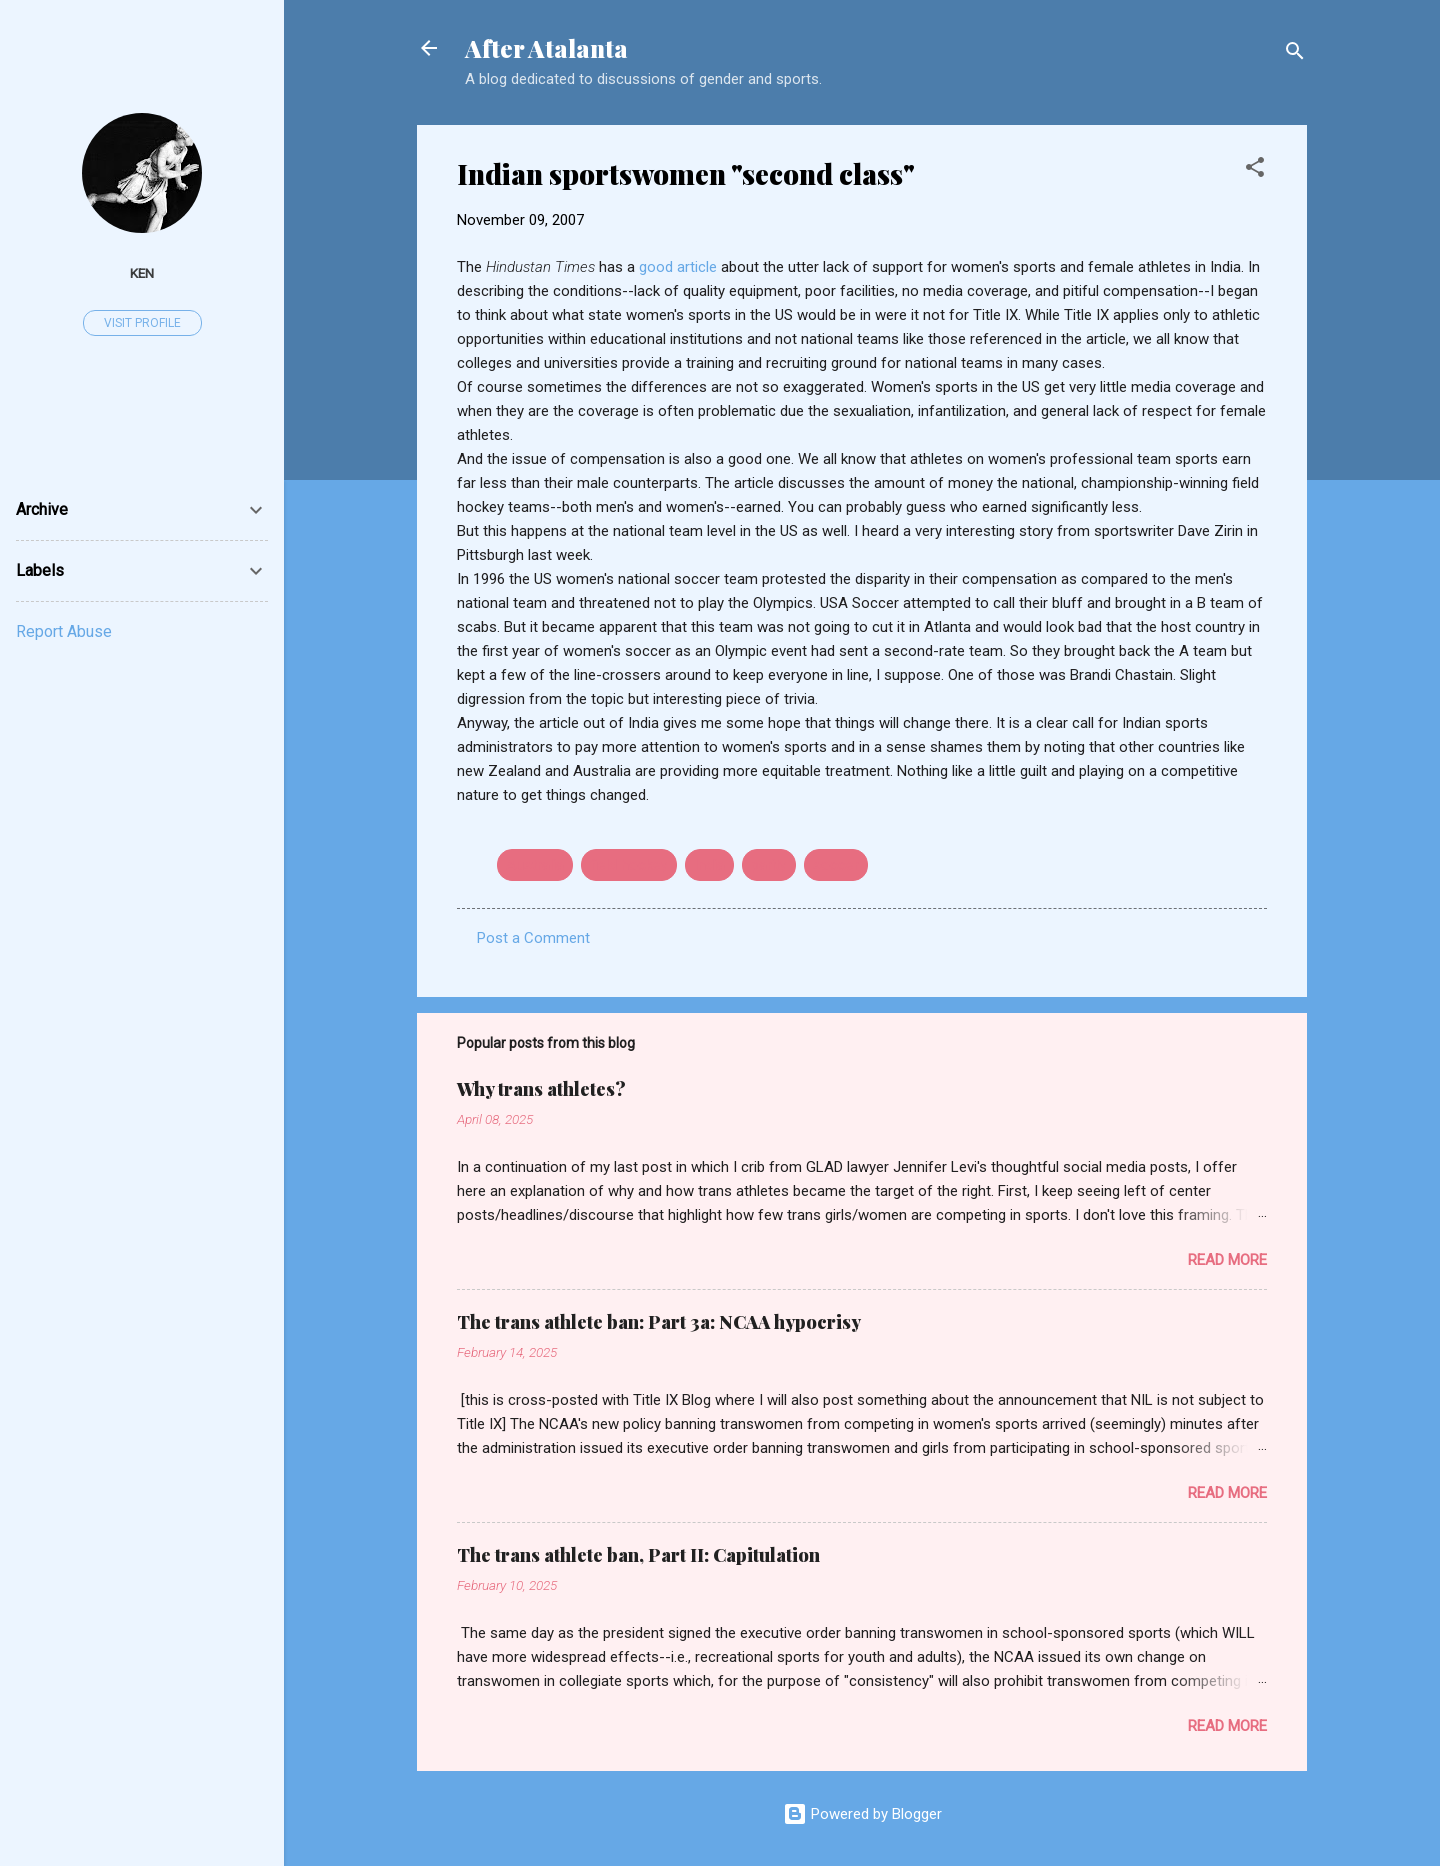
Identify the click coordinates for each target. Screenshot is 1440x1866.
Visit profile (142, 323)
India (709, 865)
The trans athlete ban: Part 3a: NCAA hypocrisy (659, 1322)
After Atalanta (546, 48)
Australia (535, 865)
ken (142, 273)
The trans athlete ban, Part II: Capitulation (638, 1555)
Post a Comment (533, 938)
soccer (836, 865)
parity (769, 865)
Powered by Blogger (862, 1814)
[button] (1255, 170)
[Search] (1295, 54)
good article (680, 267)
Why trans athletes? (541, 1089)
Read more (1227, 1260)
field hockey (629, 865)
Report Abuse (64, 631)
